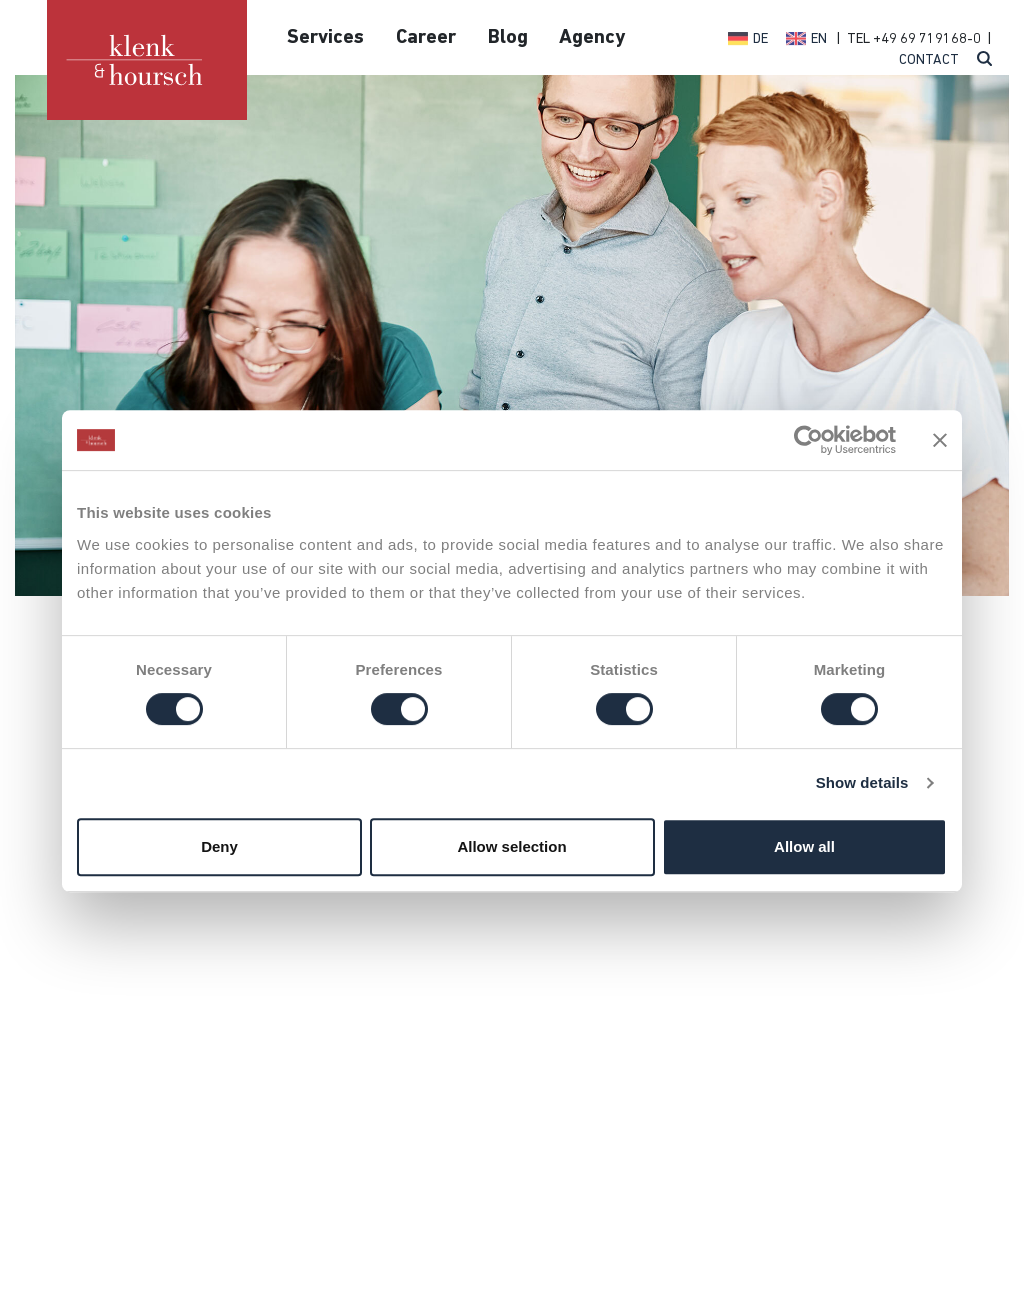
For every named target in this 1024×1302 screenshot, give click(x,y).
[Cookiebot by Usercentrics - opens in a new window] (808, 440)
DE (760, 39)
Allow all (804, 846)
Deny (219, 846)
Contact (929, 60)
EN (819, 39)
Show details (862, 782)
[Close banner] (940, 440)
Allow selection (511, 846)
